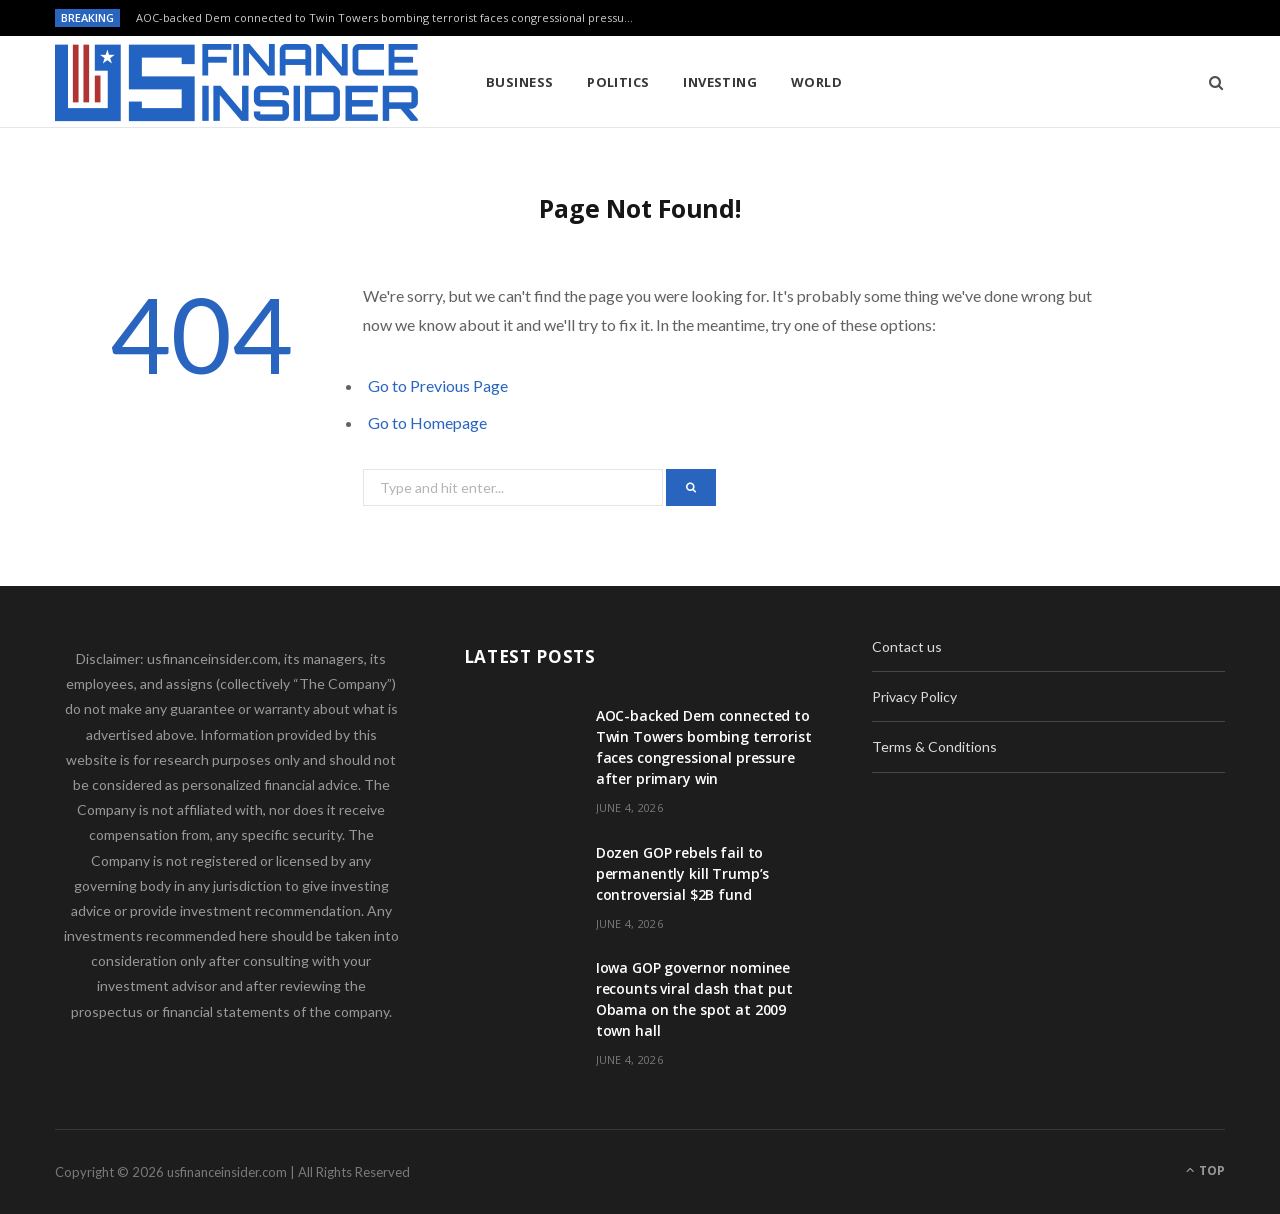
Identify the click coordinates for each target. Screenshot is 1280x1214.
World (816, 82)
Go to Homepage (427, 422)
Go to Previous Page (438, 385)
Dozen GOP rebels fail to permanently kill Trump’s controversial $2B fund (683, 873)
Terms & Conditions (934, 746)
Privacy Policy (914, 696)
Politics (618, 82)
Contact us (907, 646)
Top (1205, 1170)
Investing (720, 82)
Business (520, 82)
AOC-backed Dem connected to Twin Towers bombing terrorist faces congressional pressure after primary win (391, 18)
